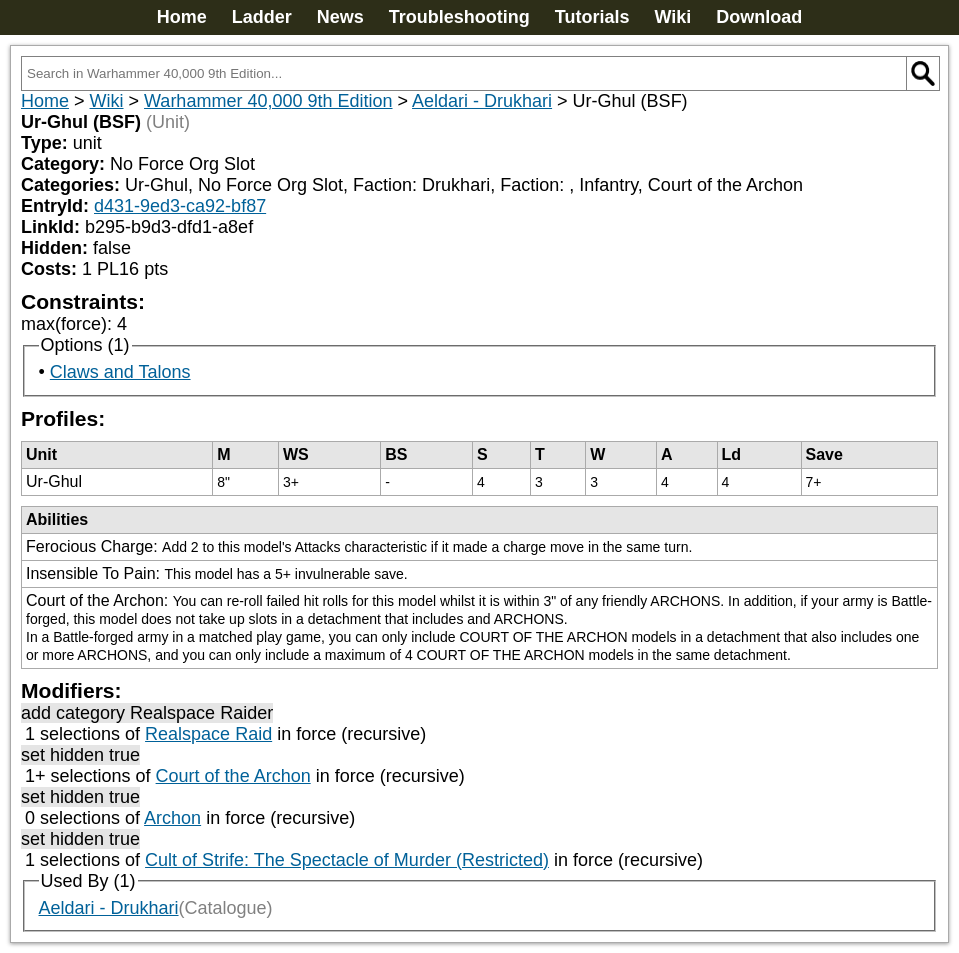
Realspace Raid (208, 734)
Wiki (672, 17)
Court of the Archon (233, 776)
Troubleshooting (459, 17)
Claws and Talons (120, 372)
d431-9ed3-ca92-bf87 (180, 206)
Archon (172, 818)
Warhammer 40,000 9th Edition (268, 101)
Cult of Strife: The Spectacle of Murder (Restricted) (347, 860)
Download (759, 17)
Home (182, 17)
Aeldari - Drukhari (482, 101)
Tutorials (592, 17)
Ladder (262, 17)
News (340, 17)
